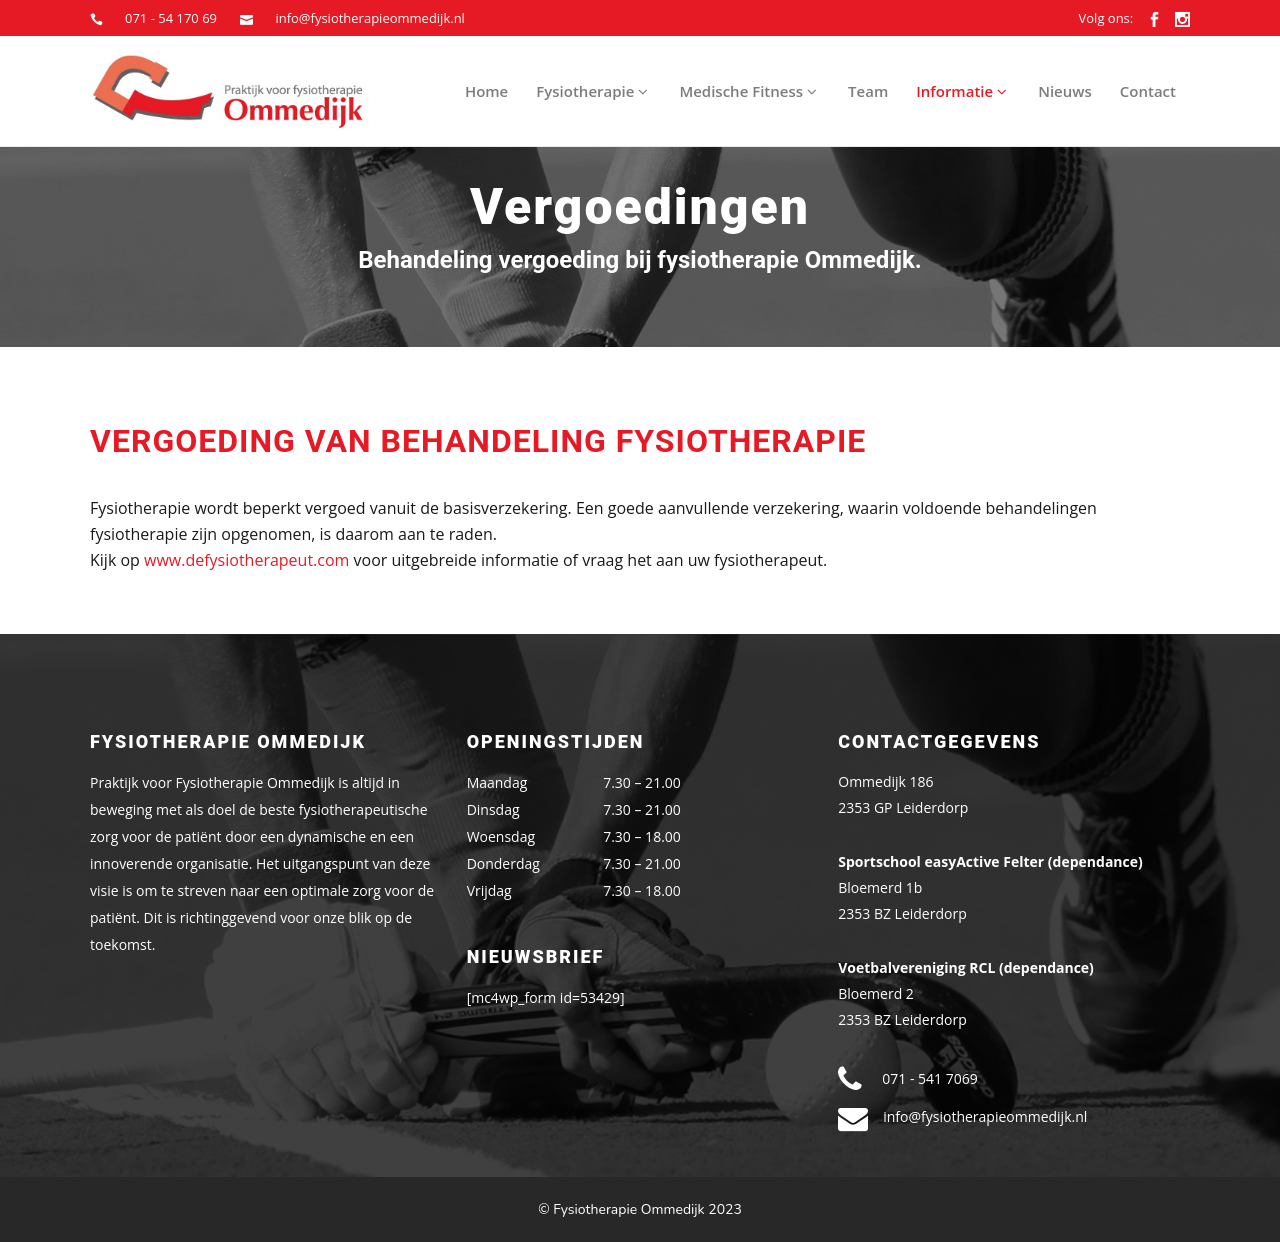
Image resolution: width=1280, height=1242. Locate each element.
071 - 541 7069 (929, 1078)
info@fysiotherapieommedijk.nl (369, 18)
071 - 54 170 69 (171, 18)
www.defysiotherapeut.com (246, 560)
